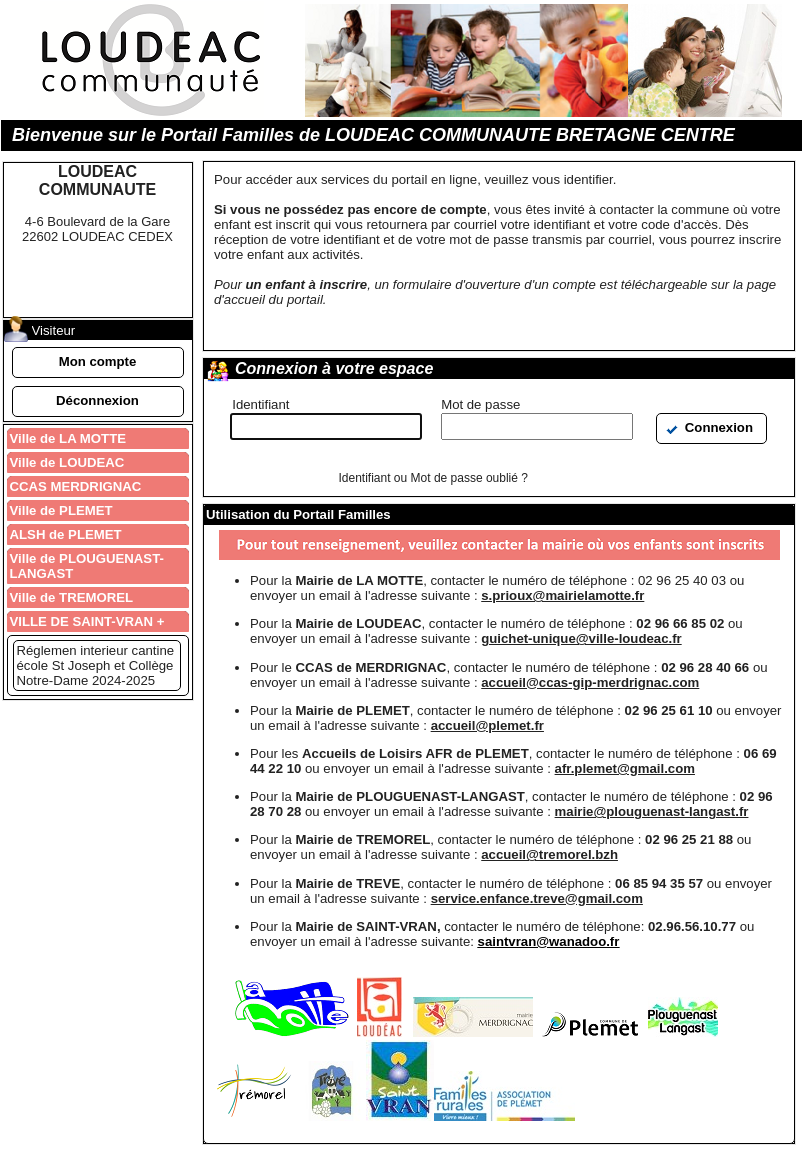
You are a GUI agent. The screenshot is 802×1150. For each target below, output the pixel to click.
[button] (98, 362)
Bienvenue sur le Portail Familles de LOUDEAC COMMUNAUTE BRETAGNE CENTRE (373, 135)
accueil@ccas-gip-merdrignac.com (590, 682)
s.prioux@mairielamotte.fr (562, 595)
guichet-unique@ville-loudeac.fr (581, 638)
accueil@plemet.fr (487, 725)
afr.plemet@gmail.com (625, 768)
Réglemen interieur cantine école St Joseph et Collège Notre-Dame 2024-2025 (96, 665)
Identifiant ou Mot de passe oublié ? (432, 478)
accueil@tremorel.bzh (549, 854)
